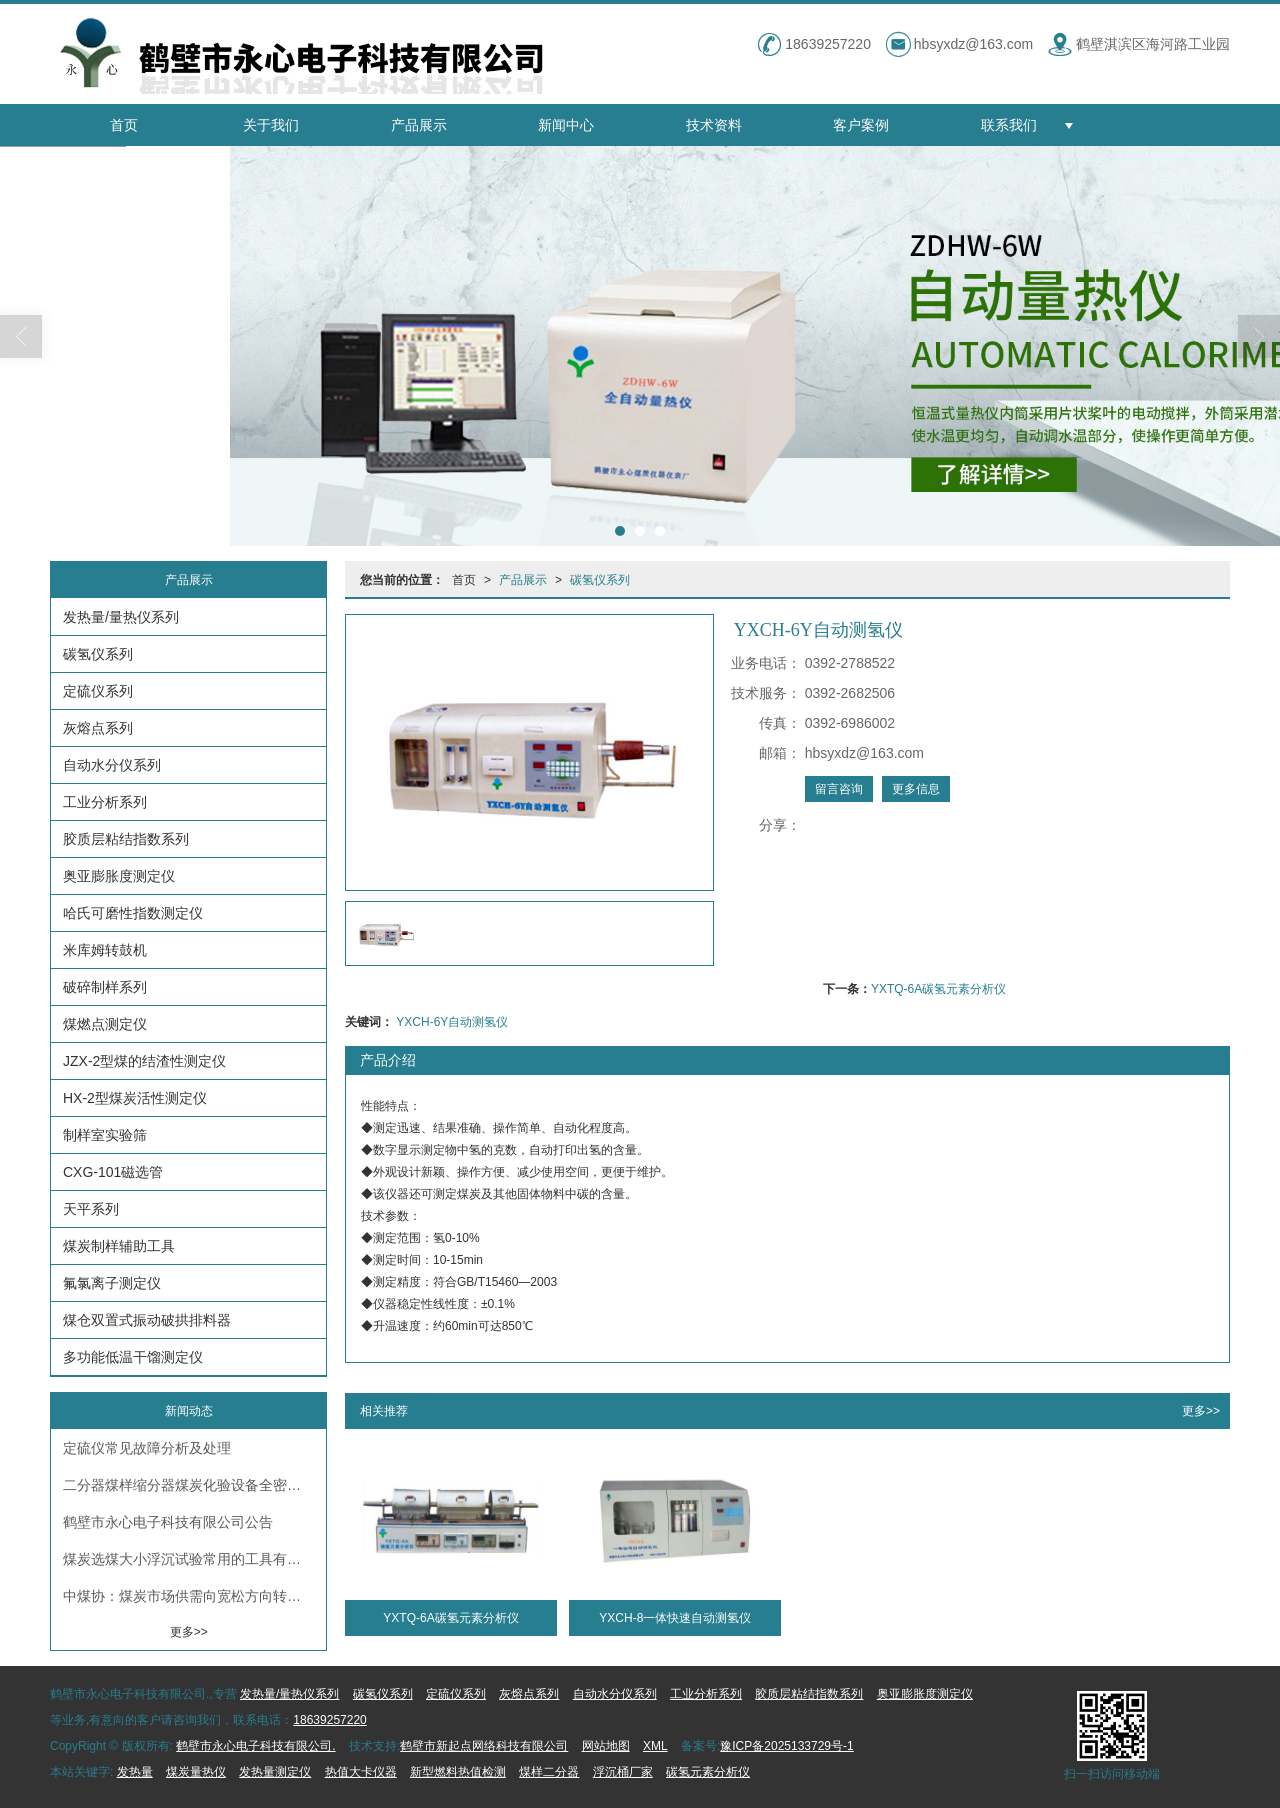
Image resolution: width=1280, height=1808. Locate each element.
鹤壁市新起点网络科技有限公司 (484, 1746)
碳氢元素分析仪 (708, 1772)
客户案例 (861, 125)
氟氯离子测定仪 (112, 1283)
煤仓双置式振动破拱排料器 (147, 1320)
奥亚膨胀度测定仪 (119, 876)
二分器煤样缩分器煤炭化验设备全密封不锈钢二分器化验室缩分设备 (194, 1485)
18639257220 (329, 1720)
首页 (124, 125)
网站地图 (606, 1746)
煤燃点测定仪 (105, 1024)
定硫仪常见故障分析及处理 (147, 1448)
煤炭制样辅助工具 (119, 1246)
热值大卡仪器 (361, 1772)
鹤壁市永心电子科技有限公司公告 (168, 1522)
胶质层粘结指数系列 (126, 839)
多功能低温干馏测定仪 (133, 1357)
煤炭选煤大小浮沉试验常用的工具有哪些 (189, 1559)
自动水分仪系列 (112, 765)
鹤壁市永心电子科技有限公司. (255, 1746)
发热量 (135, 1772)
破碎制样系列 (105, 987)
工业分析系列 (105, 802)
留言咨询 (839, 789)
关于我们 (271, 125)
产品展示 (419, 125)
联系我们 (1009, 125)
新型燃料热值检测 (458, 1772)
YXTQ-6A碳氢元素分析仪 (938, 989)
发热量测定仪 (275, 1772)
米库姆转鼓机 (105, 950)
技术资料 (714, 125)
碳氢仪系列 (600, 580)
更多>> (1201, 1411)
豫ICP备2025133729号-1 (786, 1746)
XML (655, 1746)
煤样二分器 (549, 1772)
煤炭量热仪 (196, 1772)
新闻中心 (566, 125)
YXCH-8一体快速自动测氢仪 (675, 1618)
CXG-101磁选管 (113, 1172)
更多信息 (916, 789)
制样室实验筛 (105, 1135)
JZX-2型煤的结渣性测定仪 (144, 1061)
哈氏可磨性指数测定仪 (133, 913)
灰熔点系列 (98, 728)
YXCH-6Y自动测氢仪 (452, 1022)
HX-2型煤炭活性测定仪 (135, 1098)
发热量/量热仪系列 (121, 617)
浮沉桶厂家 (623, 1772)
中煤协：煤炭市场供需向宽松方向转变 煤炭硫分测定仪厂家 (194, 1596)
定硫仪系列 (98, 691)
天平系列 (91, 1209)
